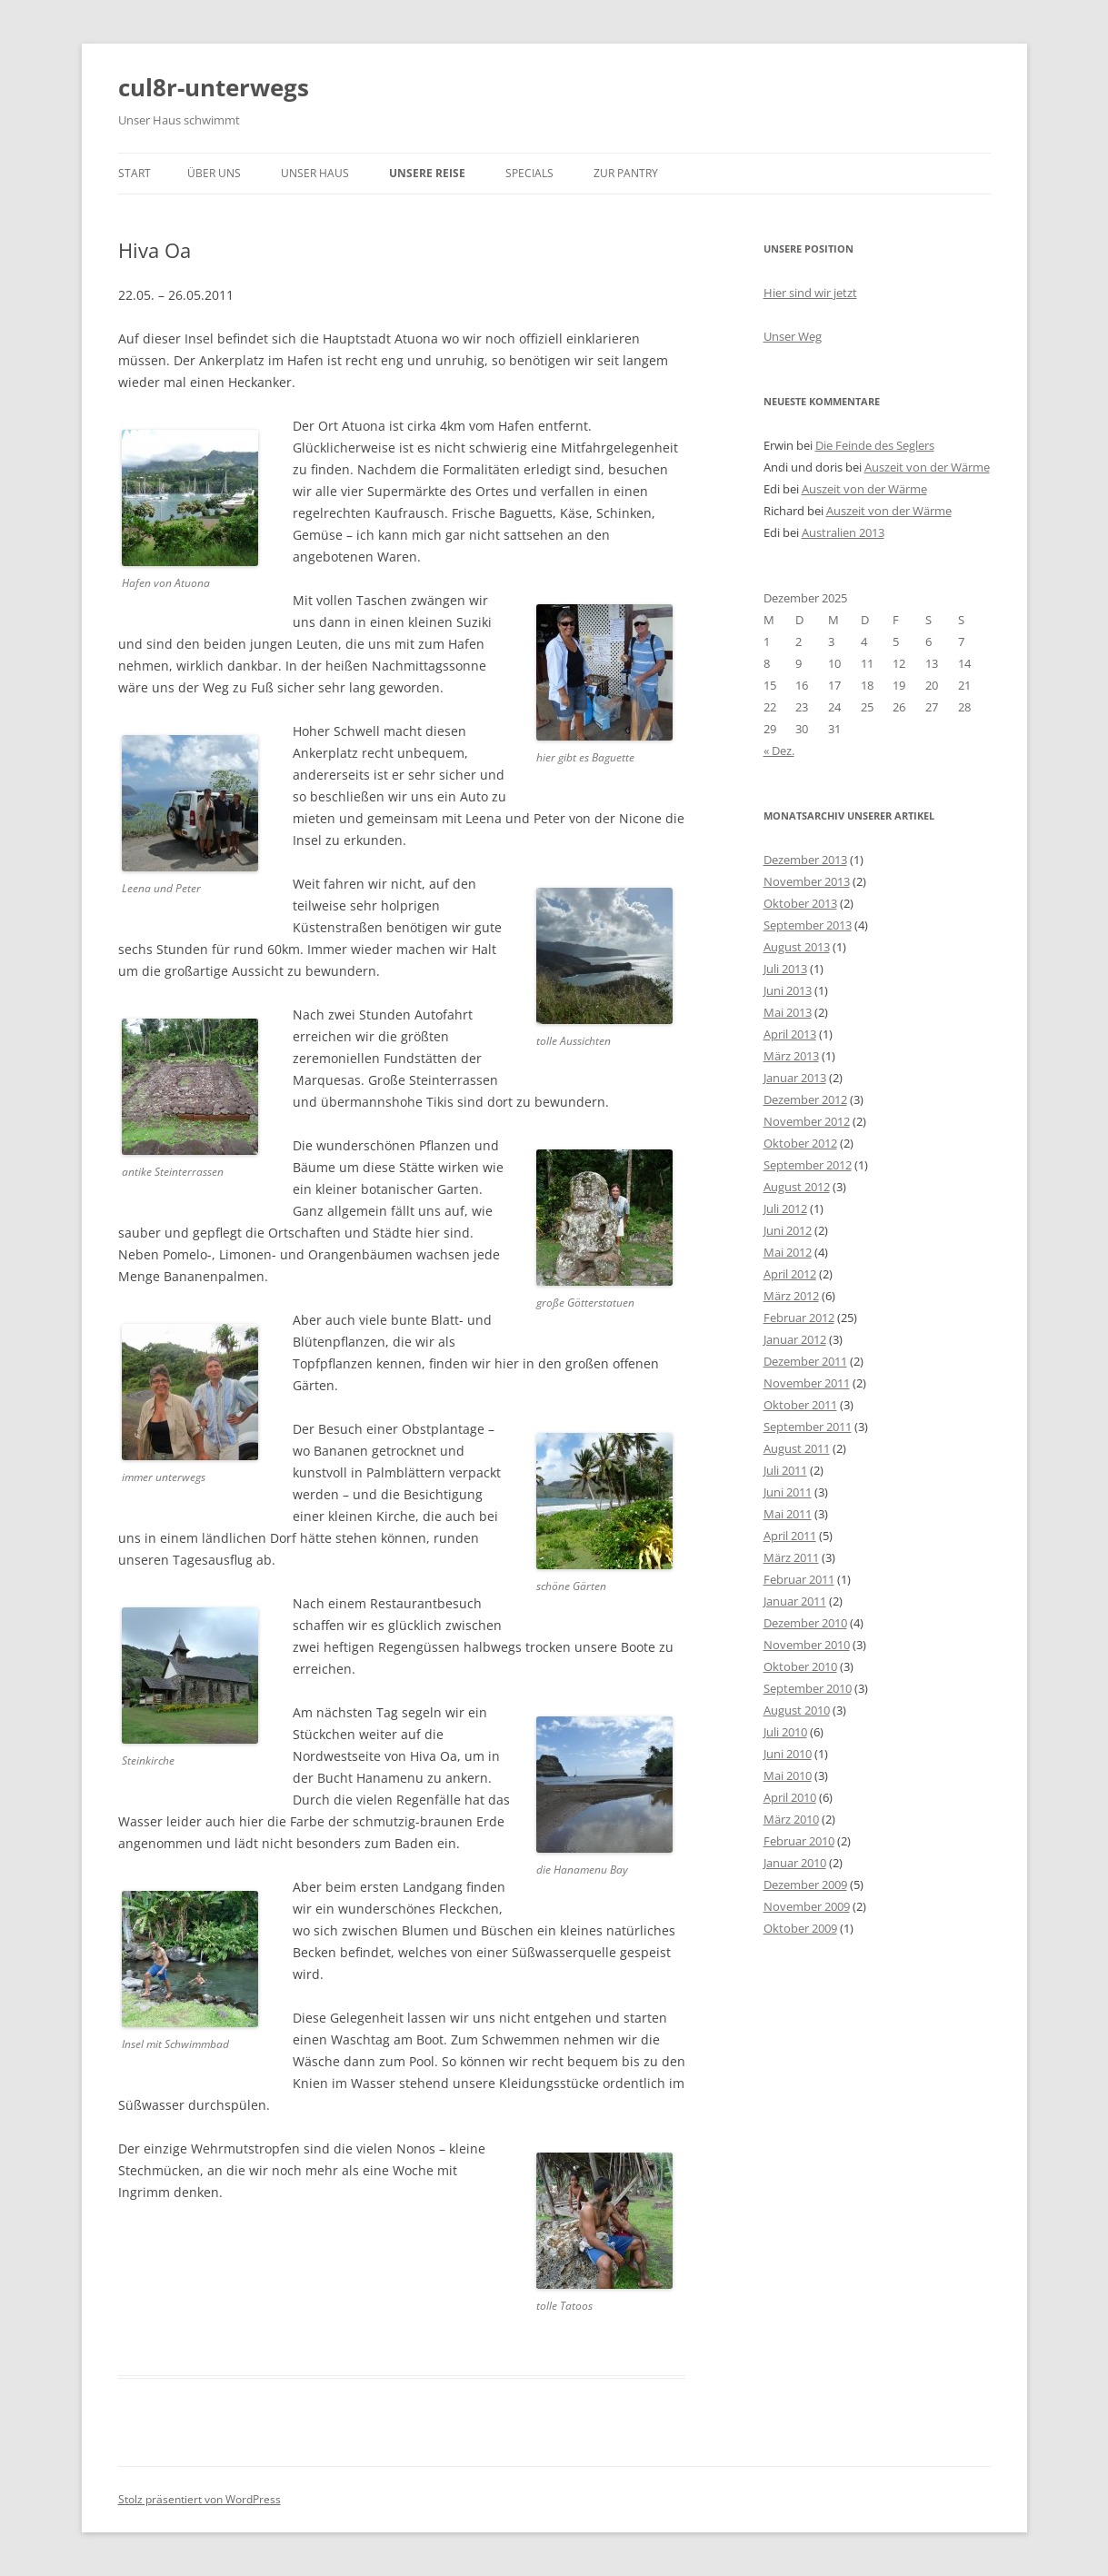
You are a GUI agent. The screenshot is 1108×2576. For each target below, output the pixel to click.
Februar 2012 (799, 1317)
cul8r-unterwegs (213, 87)
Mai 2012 (788, 1252)
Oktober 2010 (800, 1666)
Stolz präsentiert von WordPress (199, 2499)
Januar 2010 (795, 1863)
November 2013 (807, 881)
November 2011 (807, 1383)
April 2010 (790, 1797)
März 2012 (791, 1296)
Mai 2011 (788, 1514)
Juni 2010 (788, 1754)
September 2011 (808, 1426)
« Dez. (779, 750)
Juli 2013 (785, 968)
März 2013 (791, 1056)
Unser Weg (793, 336)
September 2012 (808, 1165)
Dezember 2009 (805, 1884)
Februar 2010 (799, 1841)
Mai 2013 (788, 1012)
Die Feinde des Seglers (874, 445)
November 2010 (807, 1644)
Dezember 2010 (805, 1623)
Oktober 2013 (800, 903)
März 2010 (791, 1819)
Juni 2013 (788, 990)
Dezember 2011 (805, 1361)
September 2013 (808, 925)
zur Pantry (626, 173)
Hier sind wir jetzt (810, 292)
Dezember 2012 (805, 1099)
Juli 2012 (785, 1208)
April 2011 (790, 1535)
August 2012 (797, 1187)
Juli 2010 (785, 1732)
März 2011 (791, 1557)
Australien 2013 (843, 532)
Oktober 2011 (800, 1405)
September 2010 (808, 1688)
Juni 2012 (788, 1230)
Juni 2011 (788, 1492)
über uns (214, 173)
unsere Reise (427, 173)
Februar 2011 (799, 1579)
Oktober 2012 (800, 1143)
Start (134, 173)
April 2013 (790, 1034)
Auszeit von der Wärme (927, 467)
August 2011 (797, 1448)
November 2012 (807, 1121)
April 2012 (790, 1274)
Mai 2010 (788, 1775)
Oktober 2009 (800, 1928)
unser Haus (315, 173)
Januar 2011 (795, 1601)
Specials (529, 173)
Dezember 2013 (805, 859)
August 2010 (797, 1710)
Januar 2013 (795, 1077)
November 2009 (807, 1906)
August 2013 (797, 947)
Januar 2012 (795, 1339)
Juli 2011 (785, 1470)
